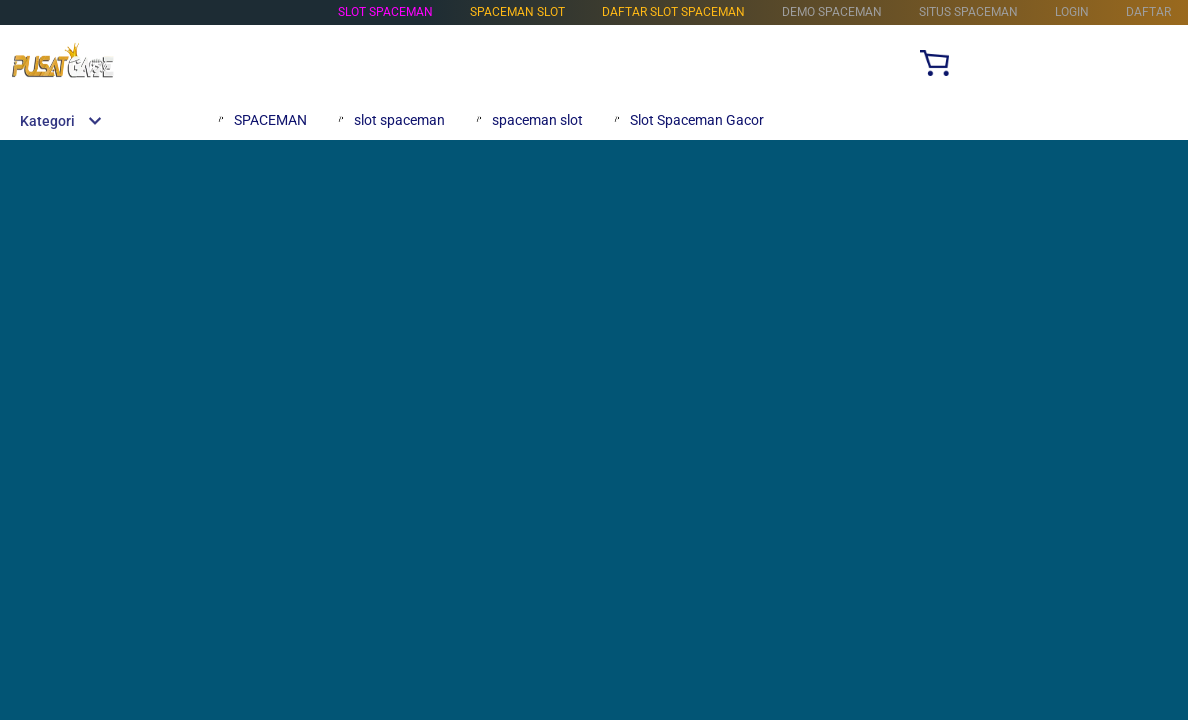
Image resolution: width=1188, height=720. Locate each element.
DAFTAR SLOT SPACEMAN (673, 12)
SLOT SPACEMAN (385, 12)
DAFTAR (1148, 12)
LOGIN (1072, 12)
